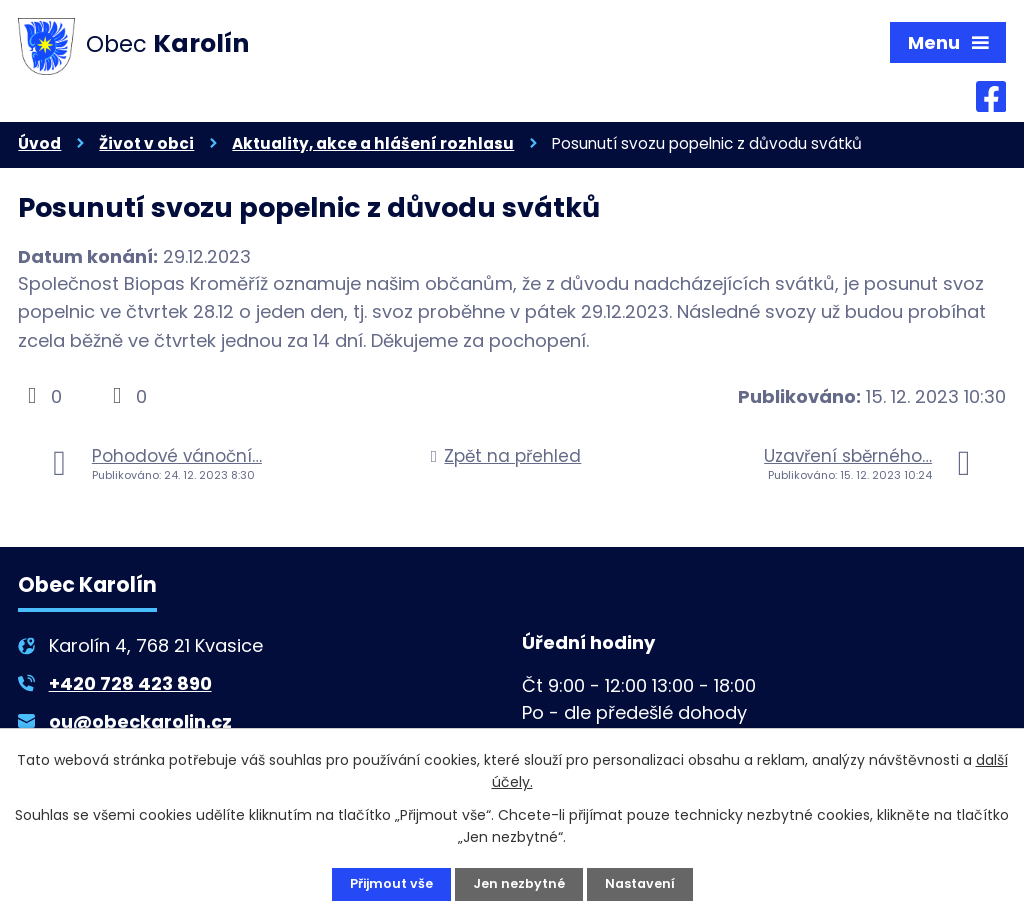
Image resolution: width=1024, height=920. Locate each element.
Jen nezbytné (520, 883)
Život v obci (146, 148)
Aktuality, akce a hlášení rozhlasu (373, 148)
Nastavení (646, 883)
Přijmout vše (385, 883)
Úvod (39, 148)
